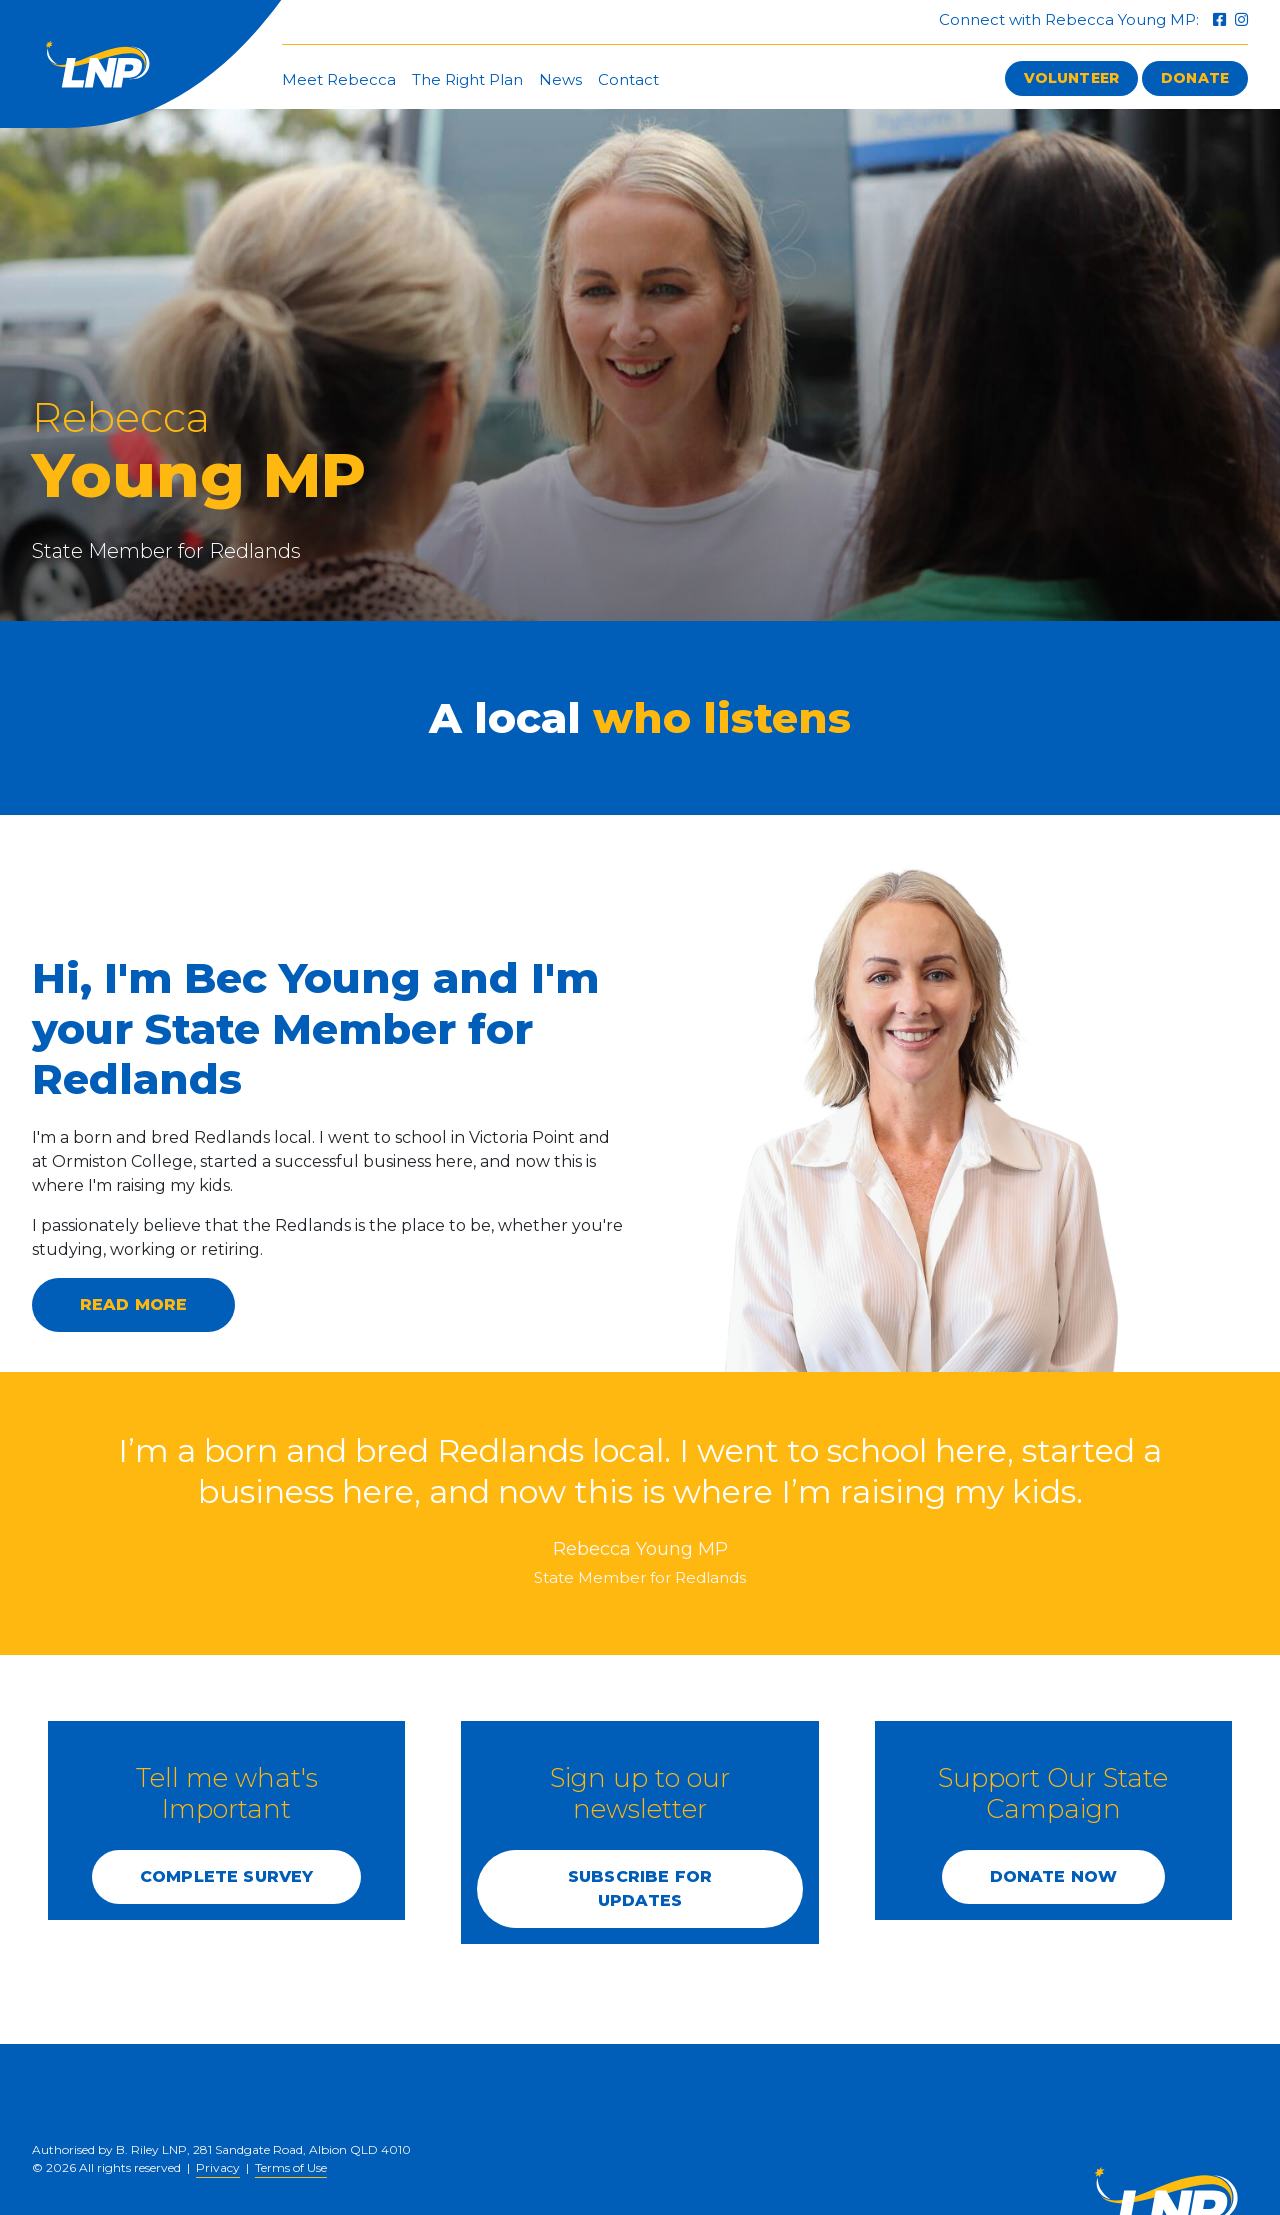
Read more (133, 1304)
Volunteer (1071, 78)
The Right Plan (467, 79)
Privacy (218, 2167)
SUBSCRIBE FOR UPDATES (640, 1888)
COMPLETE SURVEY (226, 1876)
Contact (628, 79)
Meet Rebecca (339, 79)
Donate (1195, 78)
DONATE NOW (1054, 1876)
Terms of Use (291, 2167)
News (560, 79)
